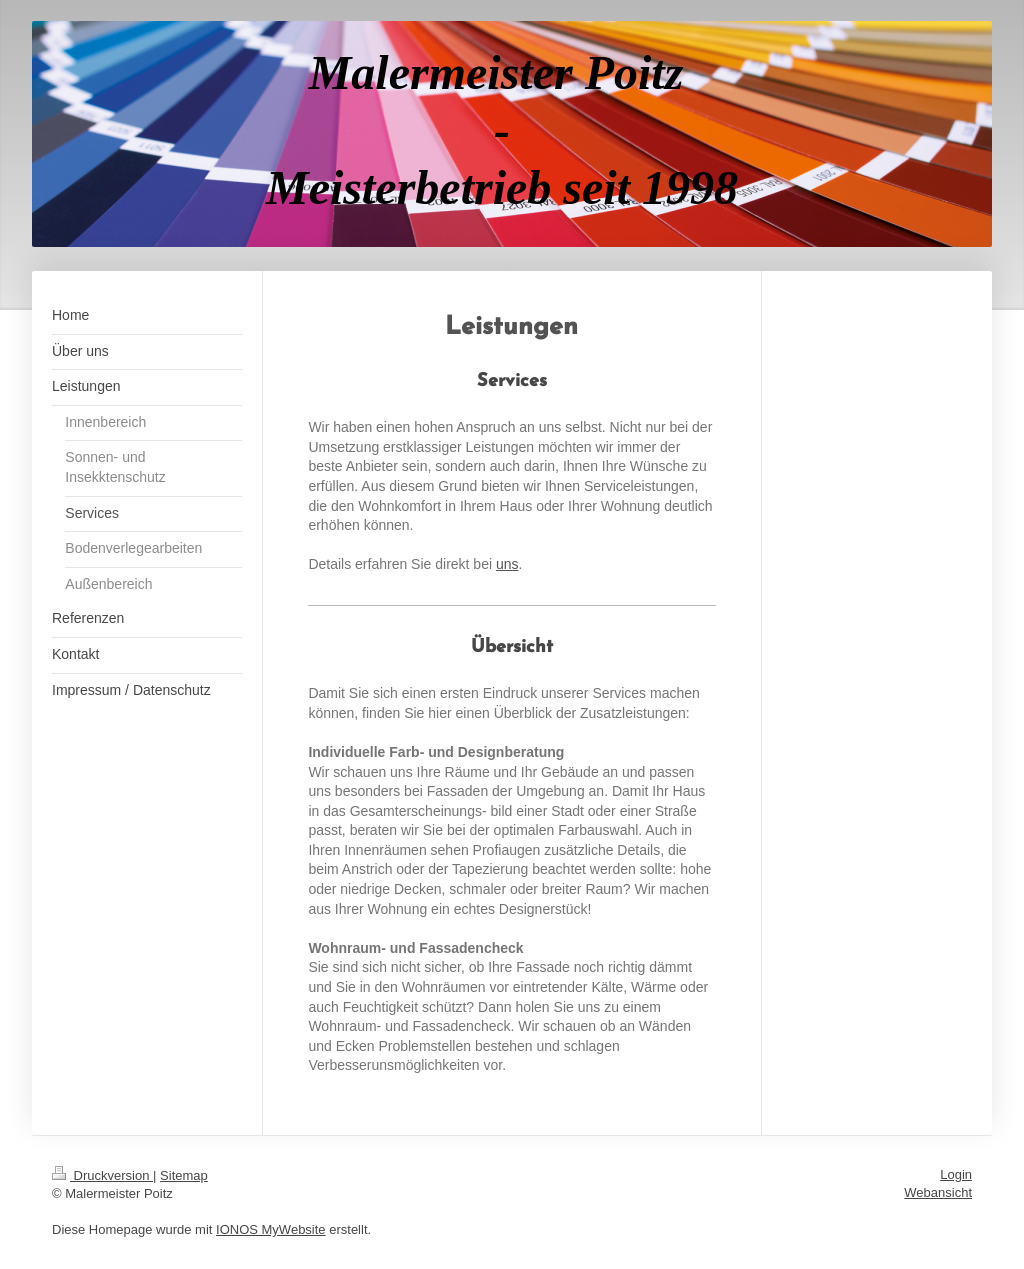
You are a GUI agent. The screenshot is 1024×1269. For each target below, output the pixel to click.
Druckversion (102, 1175)
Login (956, 1174)
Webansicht (938, 1192)
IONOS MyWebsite (271, 1229)
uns (507, 564)
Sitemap (184, 1175)
